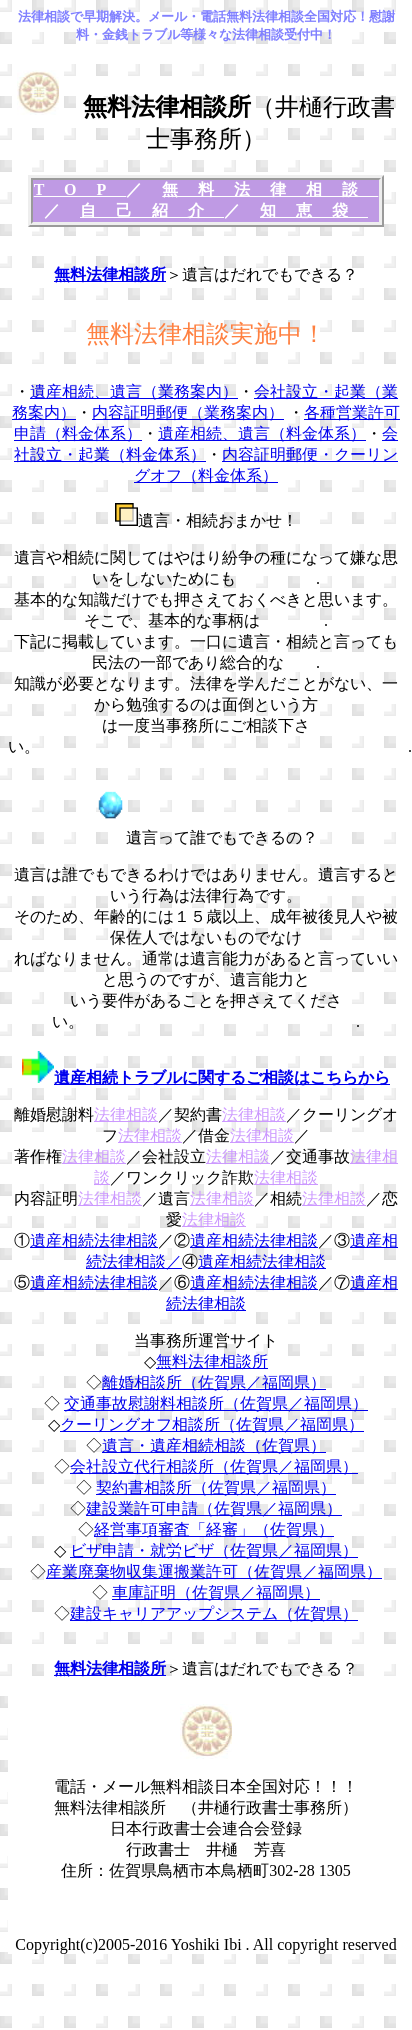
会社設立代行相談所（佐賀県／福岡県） (214, 1466)
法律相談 (126, 1114)
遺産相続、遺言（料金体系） (262, 433)
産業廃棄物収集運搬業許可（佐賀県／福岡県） (214, 1571)
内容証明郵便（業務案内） (188, 412)
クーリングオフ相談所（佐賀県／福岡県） (212, 1424)
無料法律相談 (270, 189)
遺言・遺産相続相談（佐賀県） (214, 1445)
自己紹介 (152, 210)
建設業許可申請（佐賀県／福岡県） (214, 1508)
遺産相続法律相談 (94, 1240)
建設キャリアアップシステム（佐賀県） (214, 1613)
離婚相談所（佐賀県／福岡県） (214, 1382)
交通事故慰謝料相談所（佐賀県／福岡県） (216, 1403)
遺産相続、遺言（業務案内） (134, 391)
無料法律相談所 (110, 274)
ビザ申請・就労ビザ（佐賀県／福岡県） (214, 1550)
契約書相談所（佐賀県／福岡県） (216, 1487)
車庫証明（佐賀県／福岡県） (216, 1592)
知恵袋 (314, 210)
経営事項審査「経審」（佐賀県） (214, 1529)
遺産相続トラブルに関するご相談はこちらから (222, 1077)
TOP (80, 189)
